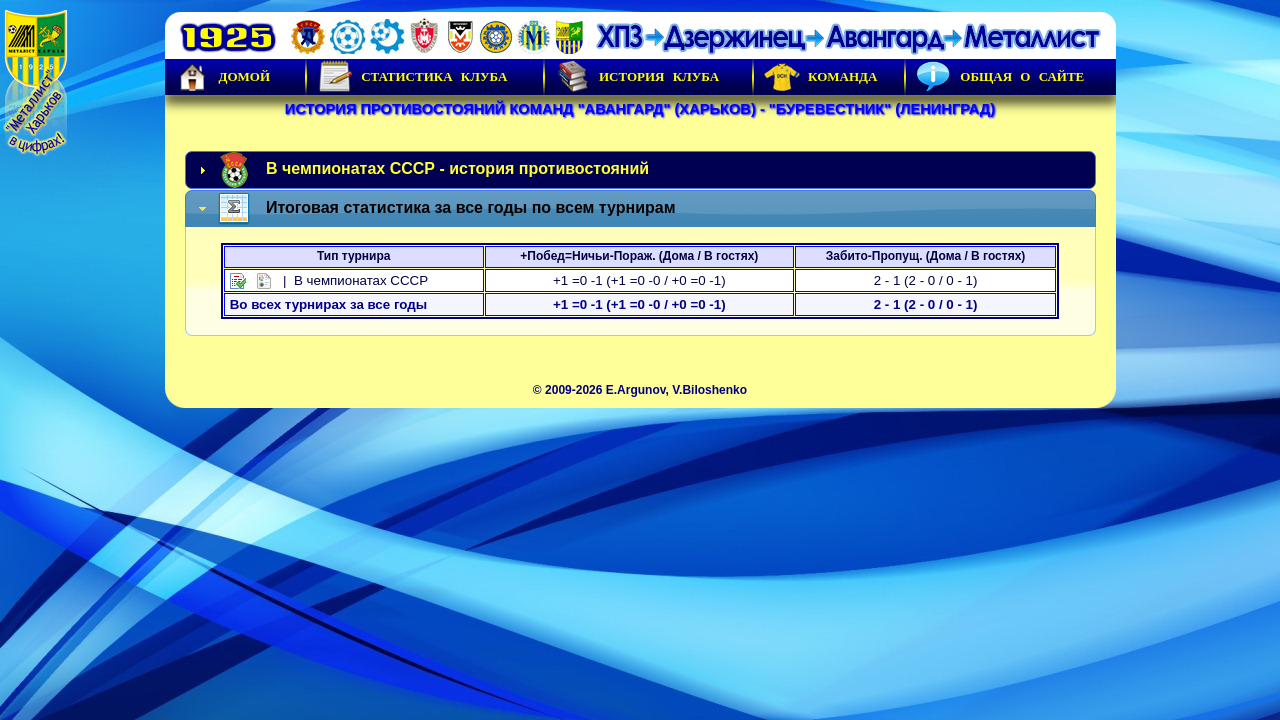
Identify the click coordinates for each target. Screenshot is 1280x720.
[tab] (640, 170)
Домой (223, 77)
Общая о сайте (1000, 77)
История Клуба (637, 77)
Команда (820, 77)
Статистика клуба (412, 77)
